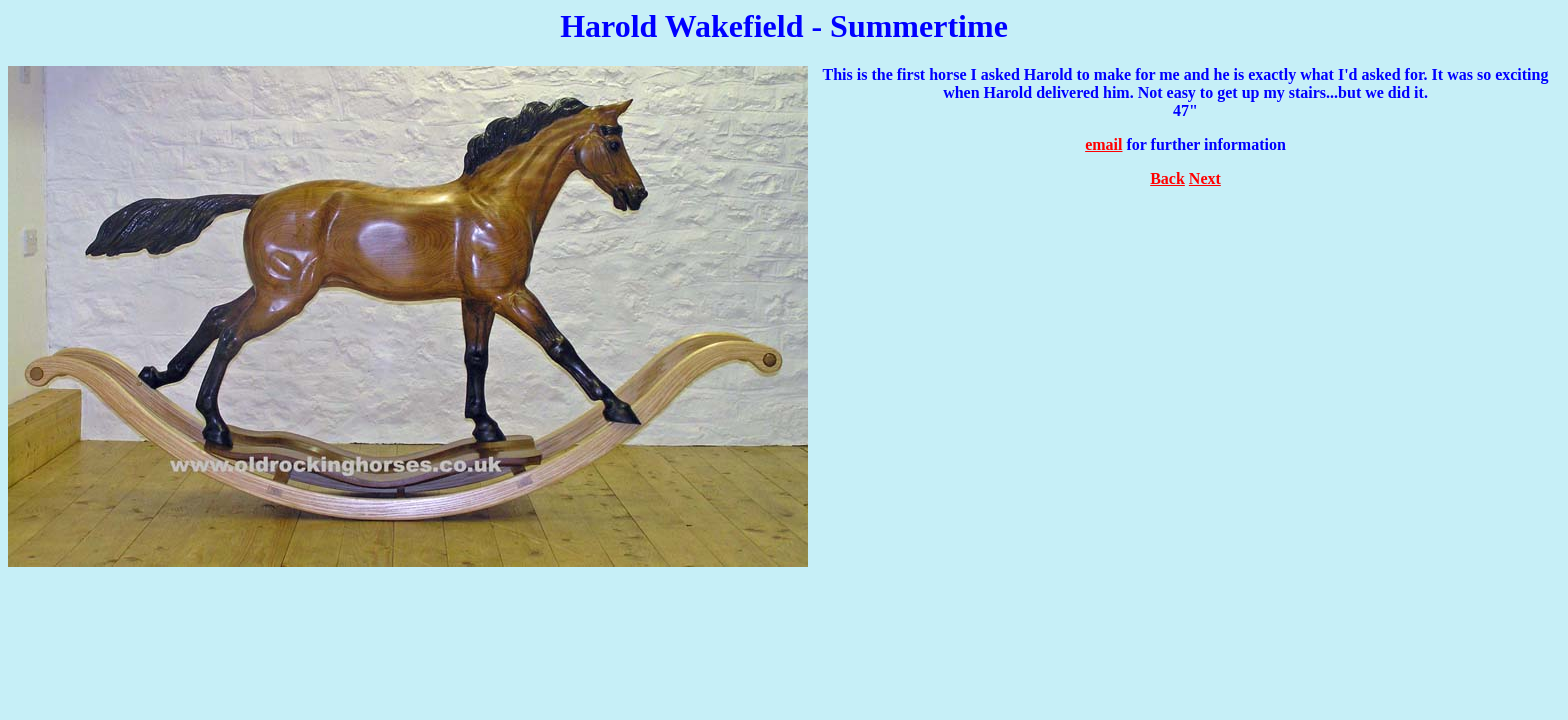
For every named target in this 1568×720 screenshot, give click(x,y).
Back (1167, 178)
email (1103, 144)
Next (1205, 178)
